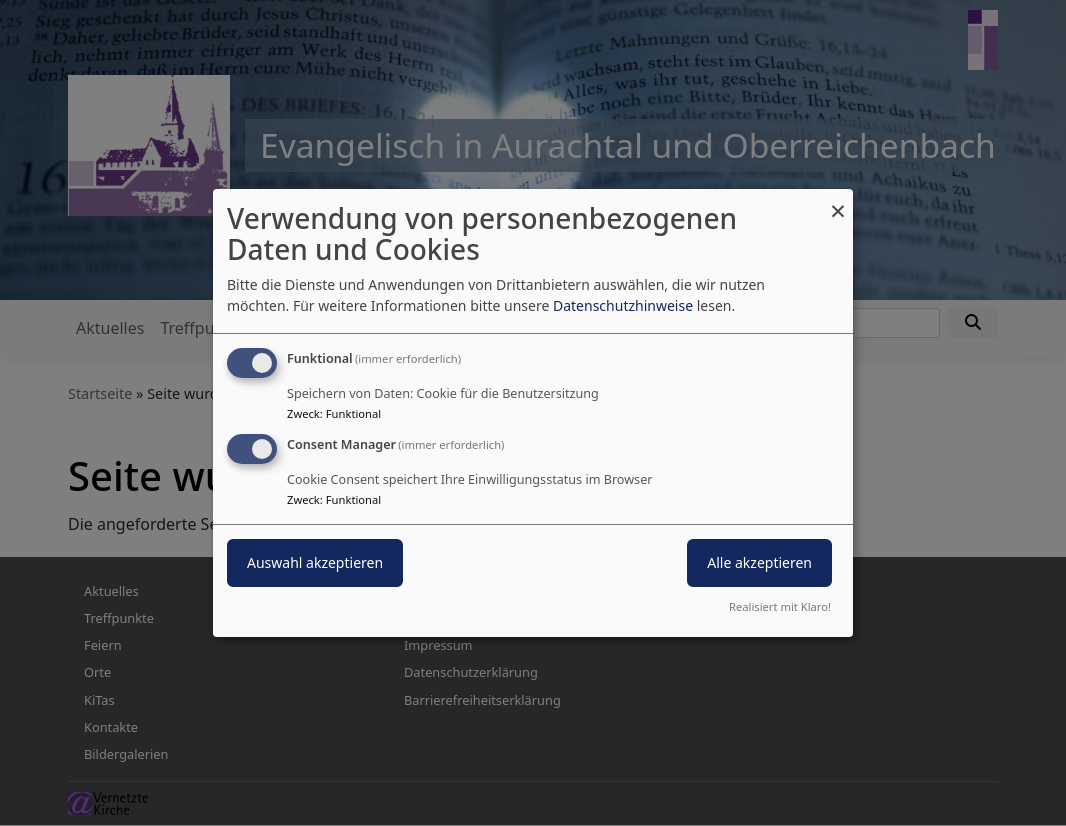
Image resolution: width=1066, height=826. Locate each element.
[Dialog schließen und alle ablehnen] (838, 201)
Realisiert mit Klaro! (780, 606)
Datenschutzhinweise (623, 305)
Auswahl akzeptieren (315, 562)
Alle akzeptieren (759, 562)
